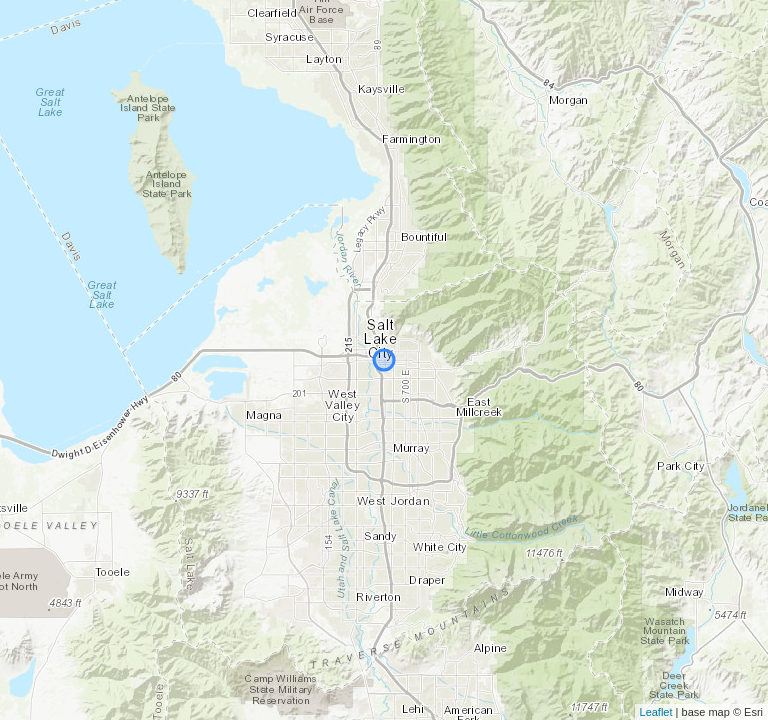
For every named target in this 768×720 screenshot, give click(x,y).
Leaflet (656, 712)
